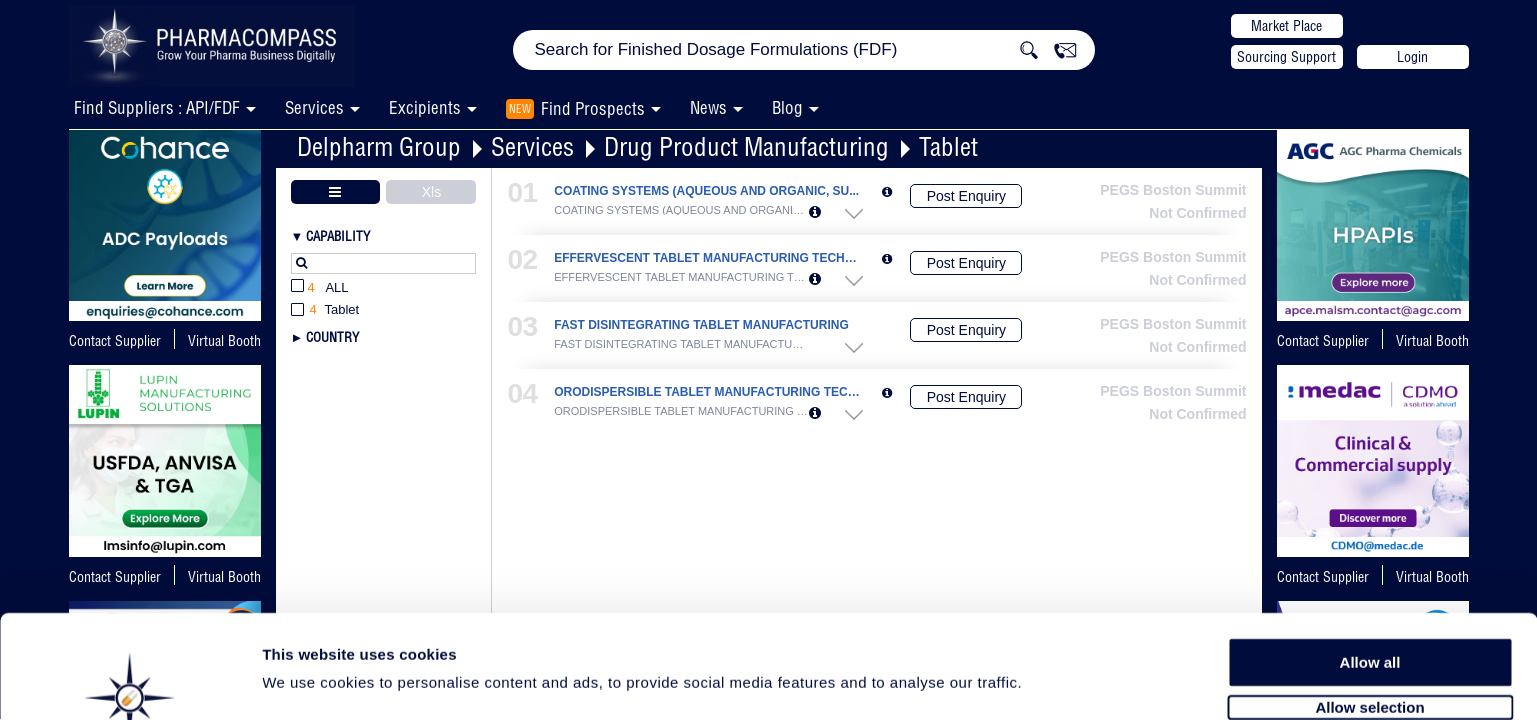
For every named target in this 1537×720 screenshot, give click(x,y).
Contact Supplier (115, 341)
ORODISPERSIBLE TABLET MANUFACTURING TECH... (707, 392)
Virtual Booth (224, 341)
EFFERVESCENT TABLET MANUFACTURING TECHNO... (707, 258)
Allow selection (1369, 645)
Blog (787, 107)
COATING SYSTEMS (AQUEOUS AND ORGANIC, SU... (706, 191)
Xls (431, 192)
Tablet (948, 146)
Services (532, 146)
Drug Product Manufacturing (746, 146)
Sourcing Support (1286, 57)
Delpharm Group (379, 146)
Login (1412, 57)
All (320, 288)
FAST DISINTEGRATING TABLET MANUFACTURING (701, 325)
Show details (1049, 681)
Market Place (1286, 26)
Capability (338, 236)
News (708, 107)
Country (332, 337)
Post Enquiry (966, 196)
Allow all (1370, 599)
